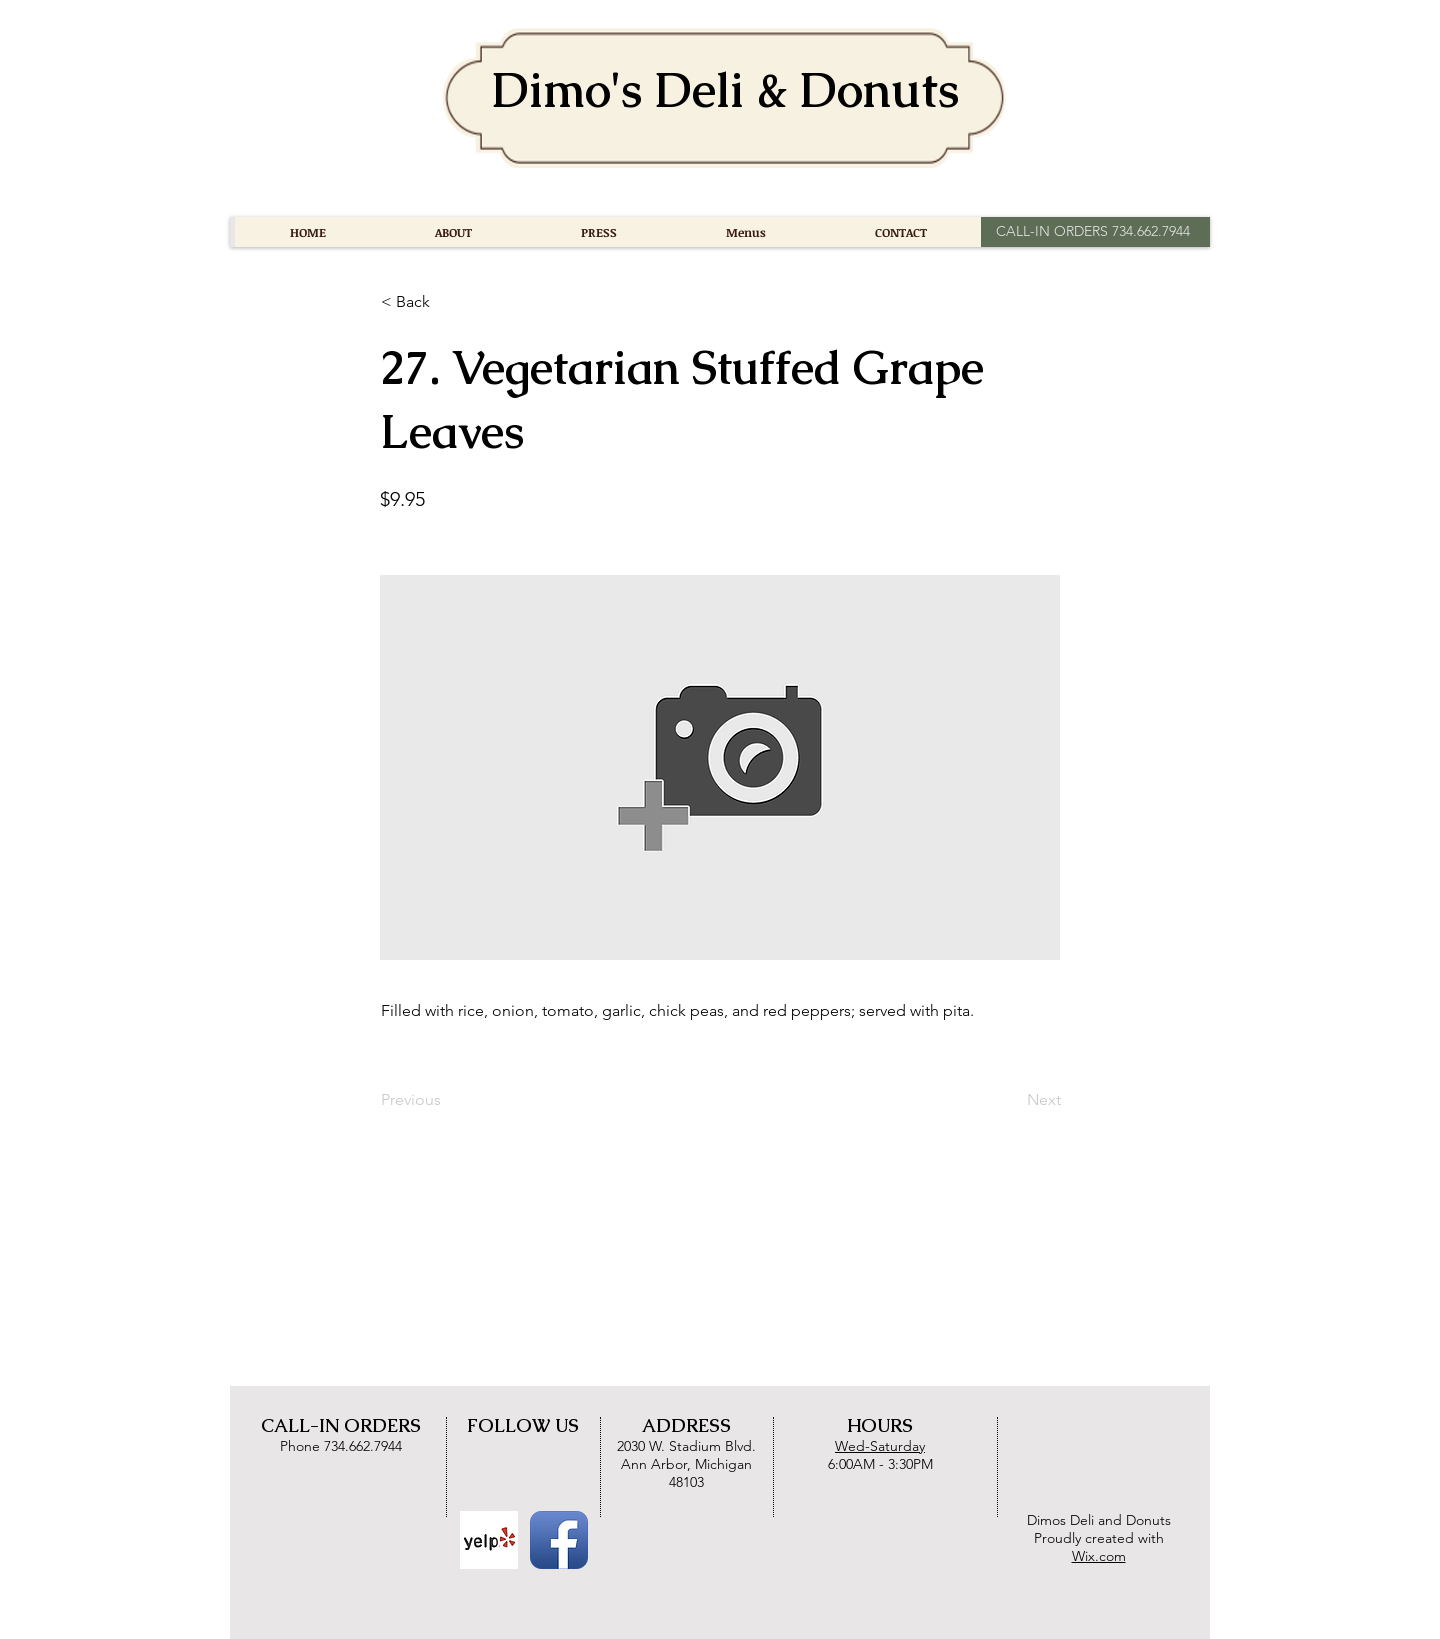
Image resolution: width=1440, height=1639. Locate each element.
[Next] (1011, 1100)
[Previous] (447, 1100)
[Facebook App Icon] (559, 1540)
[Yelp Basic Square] (489, 1540)
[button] (447, 302)
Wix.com (1099, 1556)
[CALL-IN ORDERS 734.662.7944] (1092, 232)
